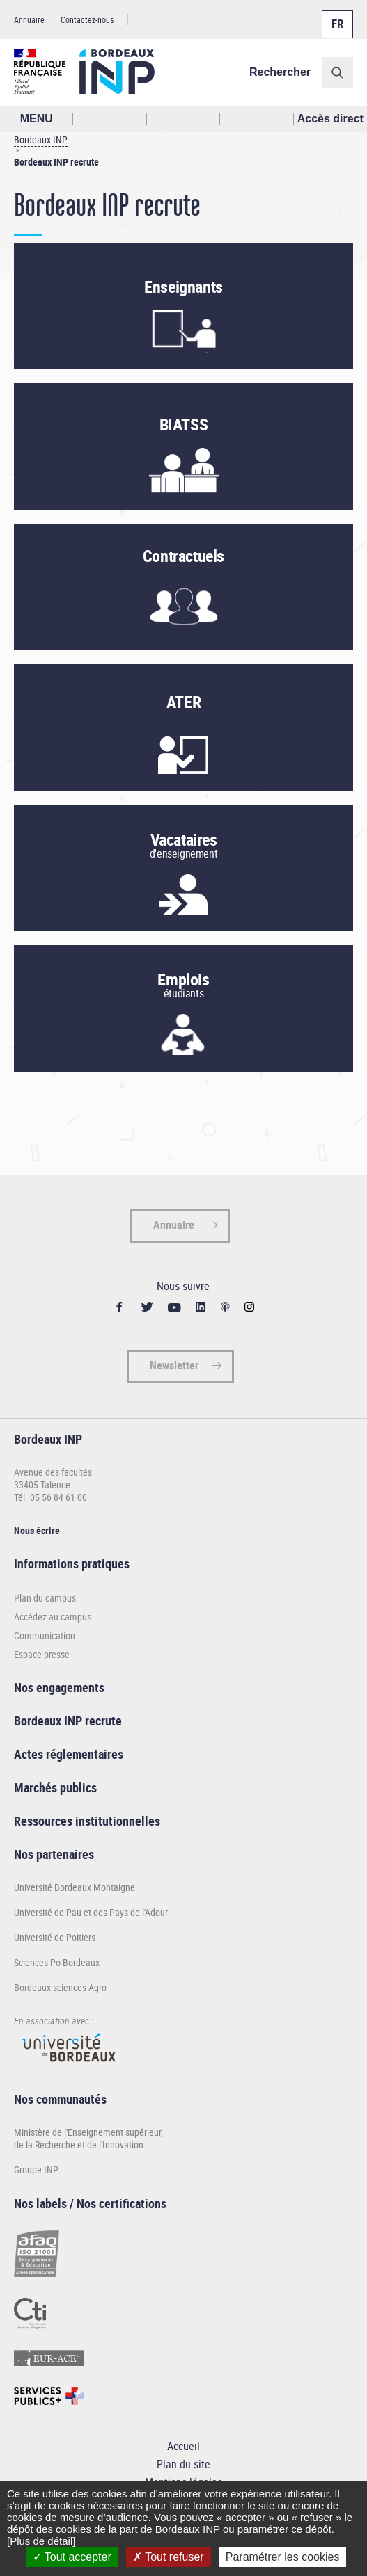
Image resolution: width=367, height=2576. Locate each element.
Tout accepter (72, 2557)
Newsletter (174, 1365)
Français (336, 16)
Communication (44, 1635)
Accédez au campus (52, 1616)
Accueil (183, 2446)
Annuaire (29, 19)
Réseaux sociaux (256, 119)
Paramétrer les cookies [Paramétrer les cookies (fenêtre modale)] (283, 2557)
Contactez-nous (87, 19)
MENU (36, 118)
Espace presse (42, 1654)
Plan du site (183, 2464)
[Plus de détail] (41, 2541)
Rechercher (280, 72)
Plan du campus (45, 1597)
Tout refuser (168, 2557)
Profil (183, 119)
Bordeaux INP (41, 139)
